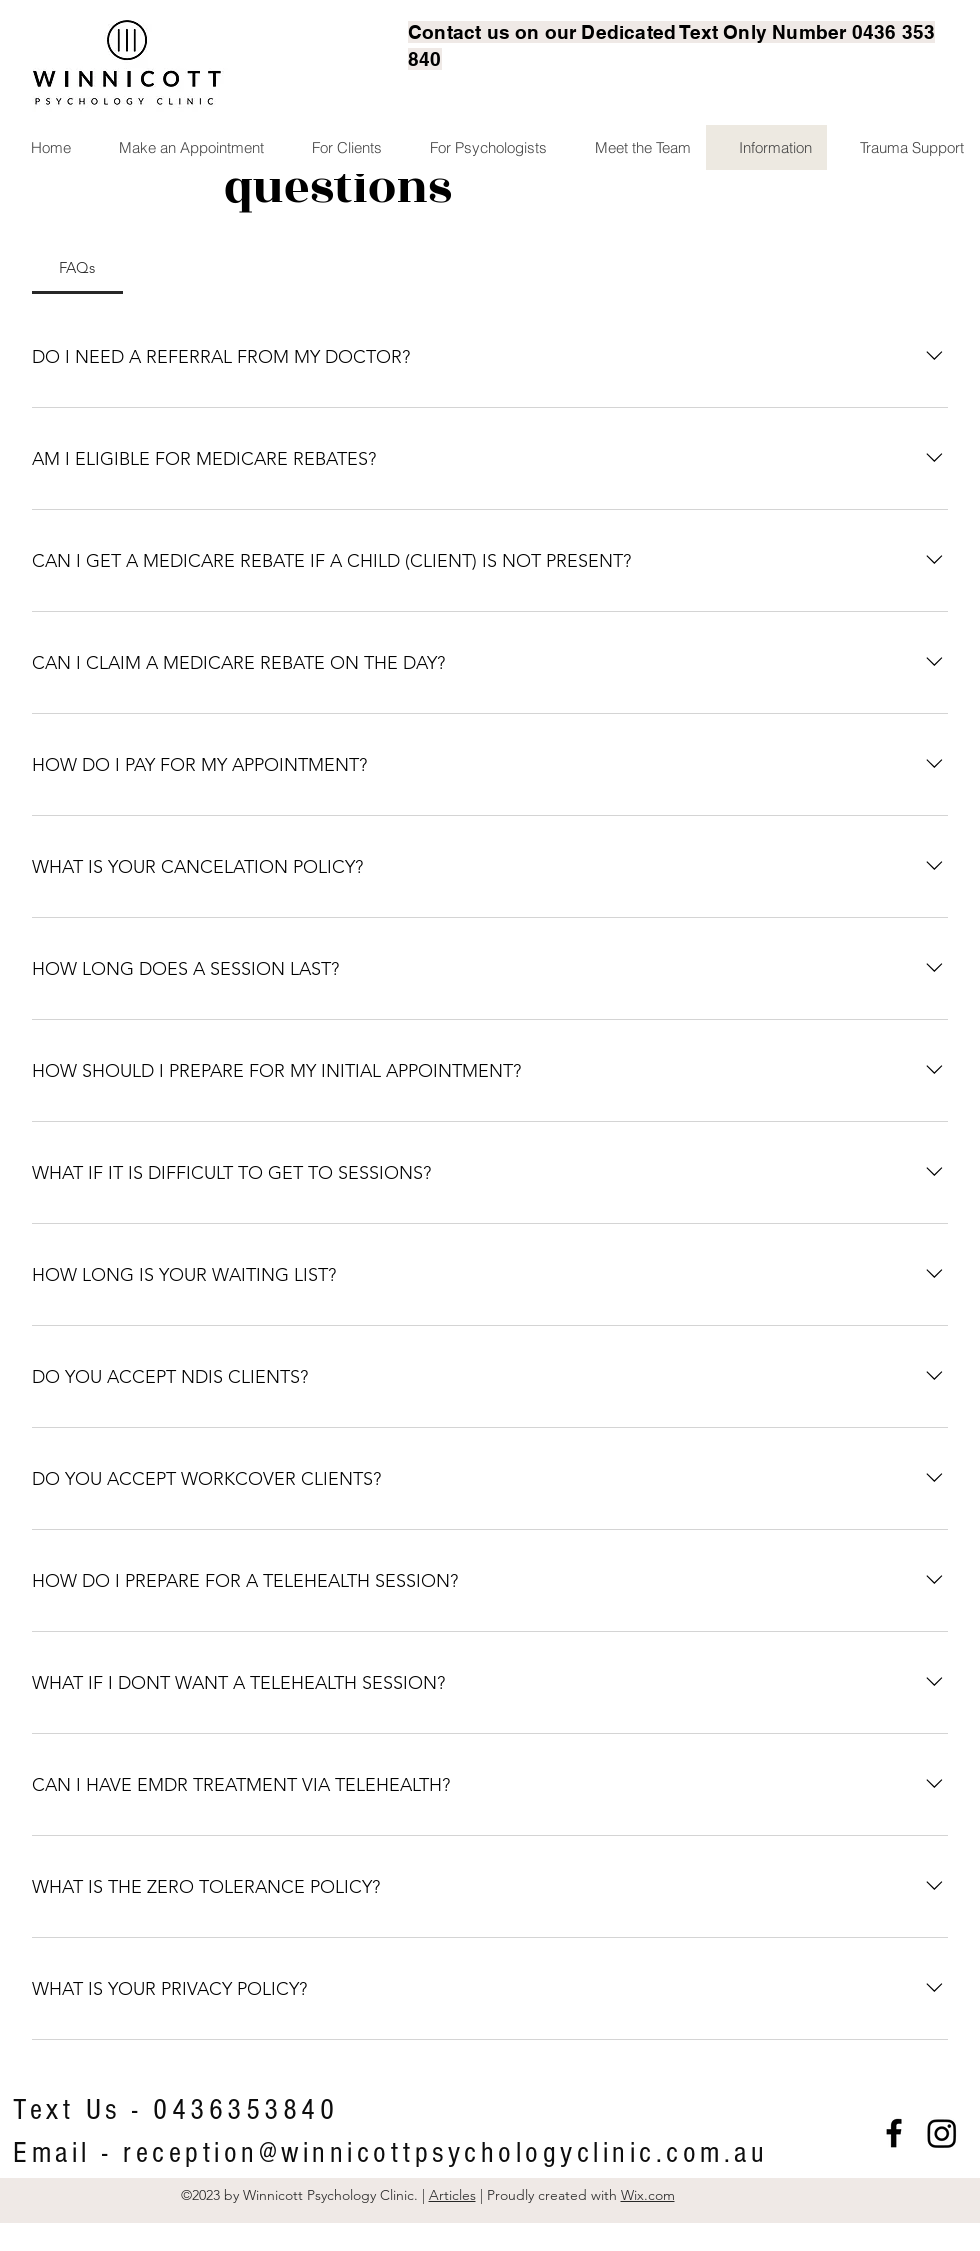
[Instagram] (942, 2133)
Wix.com (648, 2195)
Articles (452, 2195)
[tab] (77, 268)
